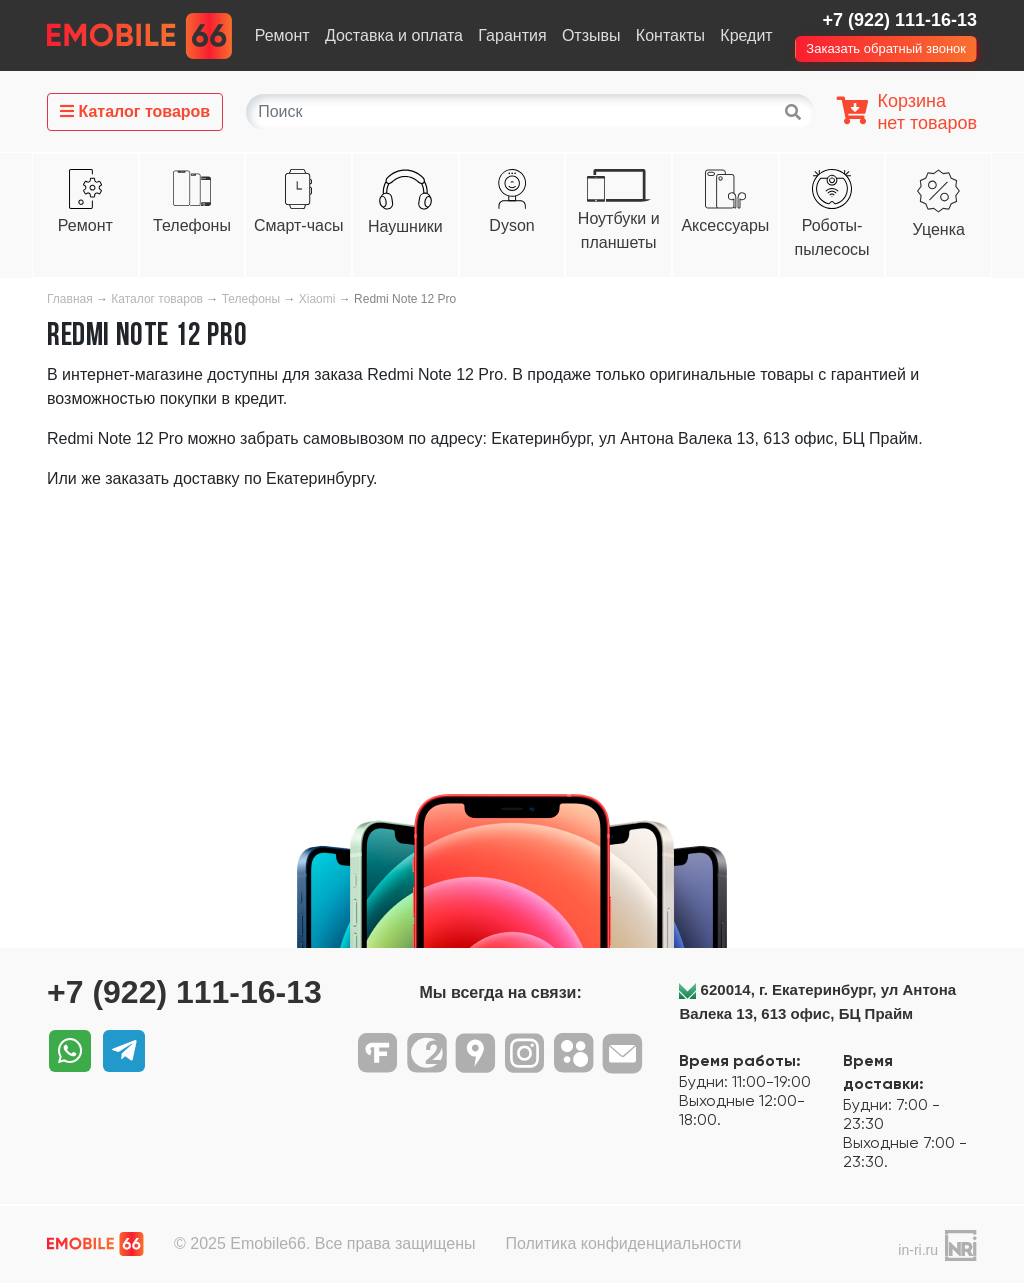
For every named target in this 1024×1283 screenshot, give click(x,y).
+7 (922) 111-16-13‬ (899, 20)
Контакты (670, 35)
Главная (70, 299)
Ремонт (282, 35)
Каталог (135, 111)
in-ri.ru (918, 1250)
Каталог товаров (157, 299)
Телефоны (192, 225)
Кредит (746, 35)
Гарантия (512, 35)
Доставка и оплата (394, 35)
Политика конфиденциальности (623, 1243)
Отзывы (591, 35)
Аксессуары (725, 225)
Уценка (939, 229)
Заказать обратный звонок (886, 48)
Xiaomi (317, 299)
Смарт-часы (298, 225)
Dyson (511, 225)
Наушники (405, 226)
